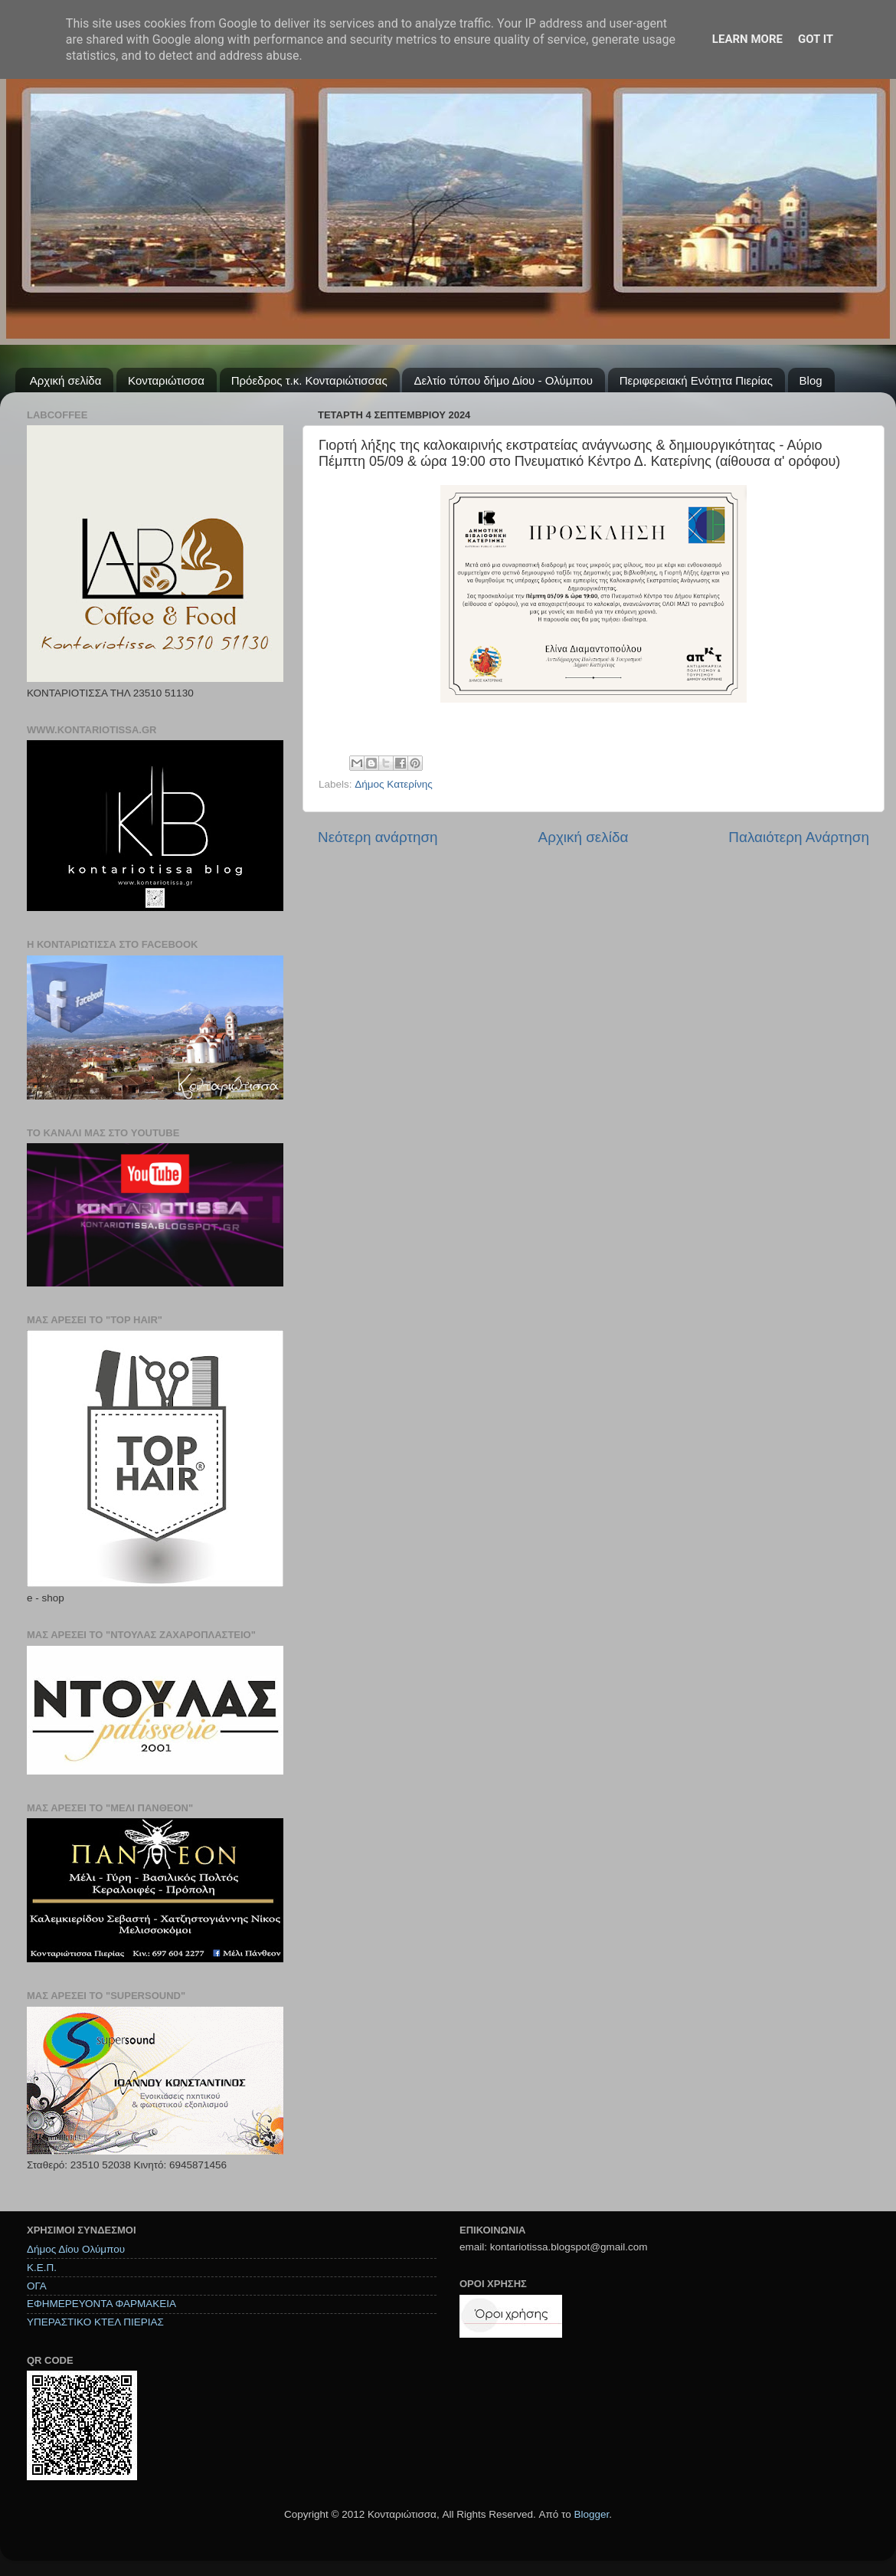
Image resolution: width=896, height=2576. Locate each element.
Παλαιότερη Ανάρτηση (798, 837)
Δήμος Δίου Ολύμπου (76, 2249)
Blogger (591, 2514)
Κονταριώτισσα (166, 380)
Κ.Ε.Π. (42, 2267)
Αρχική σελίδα (66, 380)
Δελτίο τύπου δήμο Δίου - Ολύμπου (503, 380)
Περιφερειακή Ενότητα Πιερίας (696, 380)
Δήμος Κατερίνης (394, 784)
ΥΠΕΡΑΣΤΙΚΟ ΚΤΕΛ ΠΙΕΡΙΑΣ (95, 2322)
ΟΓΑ (37, 2286)
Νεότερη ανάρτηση (378, 837)
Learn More (747, 39)
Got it (815, 39)
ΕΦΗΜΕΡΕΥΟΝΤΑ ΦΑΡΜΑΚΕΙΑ (101, 2303)
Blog (811, 380)
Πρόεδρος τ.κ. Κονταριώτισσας (309, 380)
